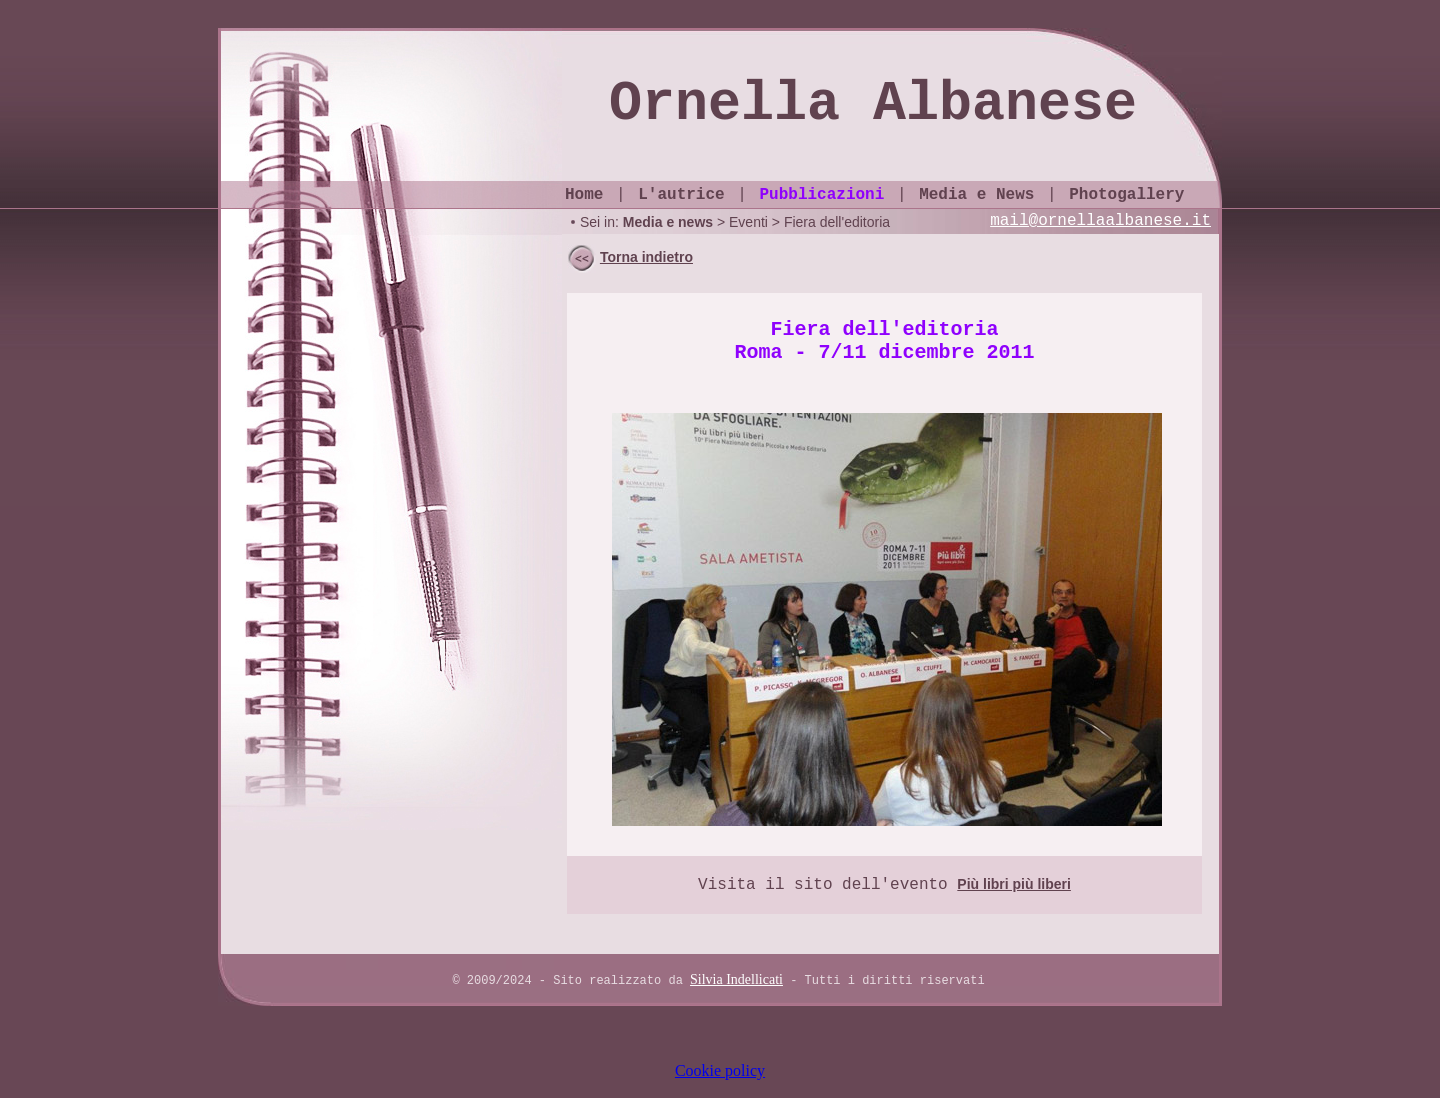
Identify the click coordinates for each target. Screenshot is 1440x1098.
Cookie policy (720, 1070)
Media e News (976, 195)
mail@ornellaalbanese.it (1100, 221)
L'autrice (681, 195)
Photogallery (1126, 195)
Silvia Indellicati (736, 979)
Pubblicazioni (821, 195)
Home (584, 195)
